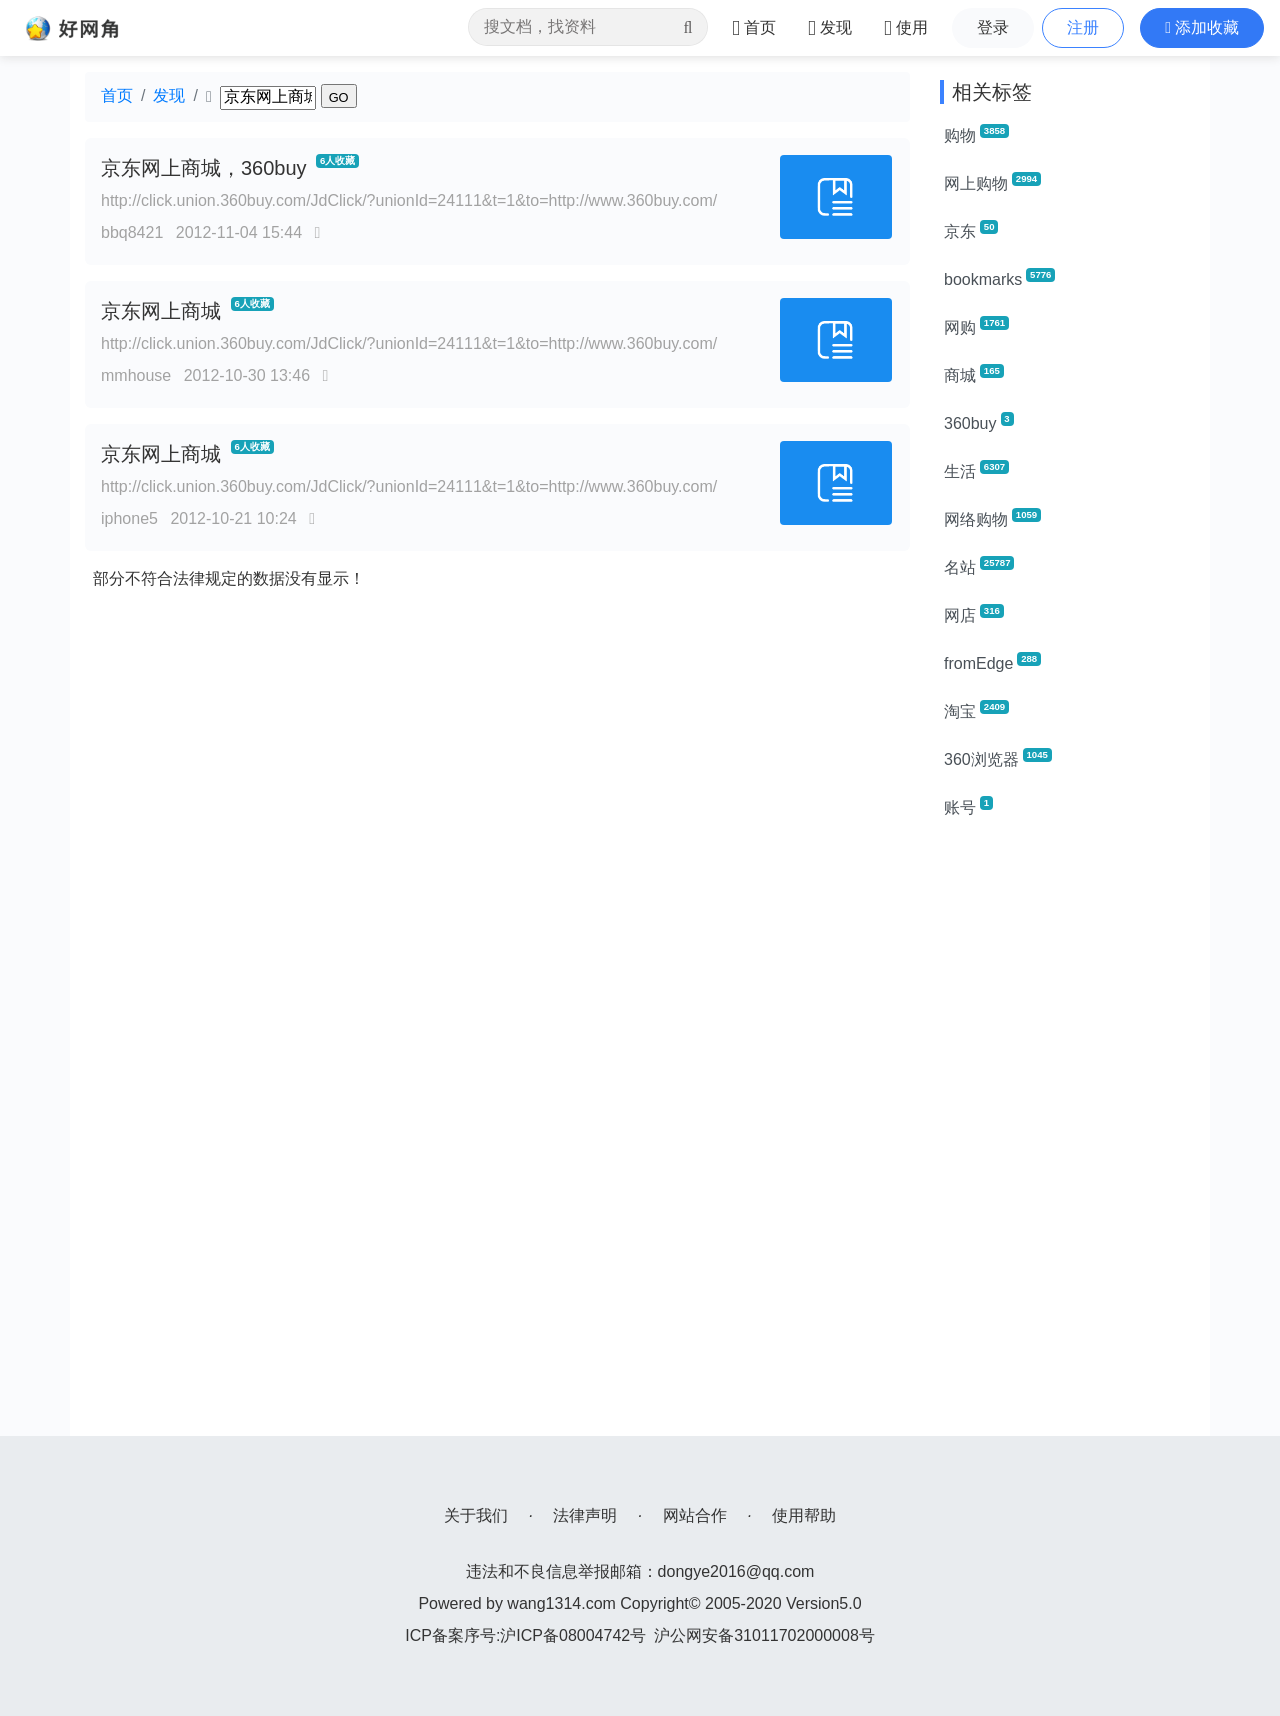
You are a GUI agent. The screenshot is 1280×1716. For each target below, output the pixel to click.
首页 (117, 95)
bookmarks (999, 278)
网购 (976, 326)
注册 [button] (1083, 27)
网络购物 (992, 518)
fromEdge (992, 662)
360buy (979, 422)
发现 (169, 95)
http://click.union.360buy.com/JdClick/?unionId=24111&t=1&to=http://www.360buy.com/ (409, 200)
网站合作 (695, 1515)
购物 (976, 134)
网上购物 (992, 182)
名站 (979, 566)
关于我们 (476, 1515)
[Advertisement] (1067, 1136)
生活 (976, 470)
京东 (971, 230)
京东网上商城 (161, 311)
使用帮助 (804, 1515)
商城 (974, 374)
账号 (968, 806)
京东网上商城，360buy (204, 168)
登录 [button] (993, 27)
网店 (974, 614)
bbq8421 (132, 232)
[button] (1202, 28)
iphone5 (129, 518)
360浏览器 (998, 758)
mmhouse (136, 375)
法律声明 (585, 1515)
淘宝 (976, 710)
